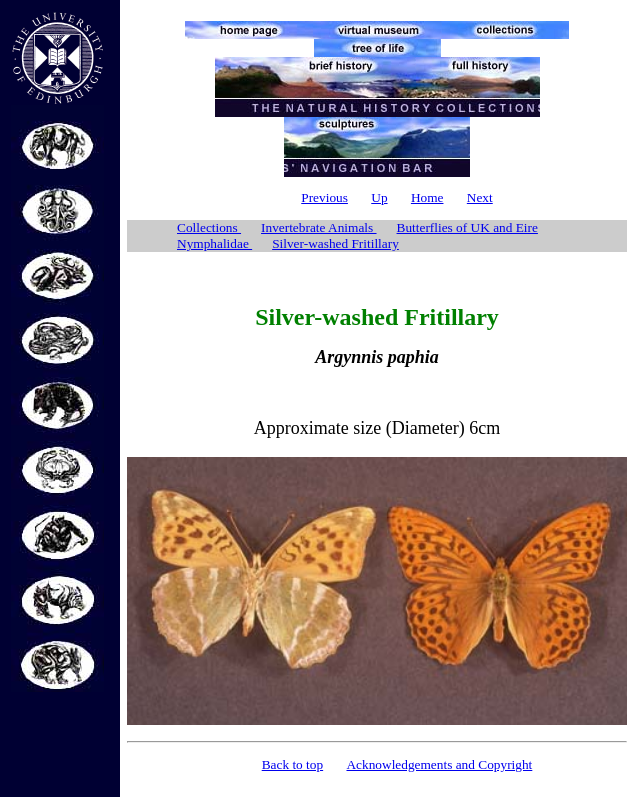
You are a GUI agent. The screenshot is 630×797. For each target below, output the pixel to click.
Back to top (292, 764)
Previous (324, 197)
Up (379, 197)
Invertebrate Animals (318, 227)
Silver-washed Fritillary (335, 243)
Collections (209, 227)
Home (427, 197)
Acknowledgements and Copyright (439, 764)
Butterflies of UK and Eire (467, 227)
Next (480, 197)
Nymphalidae (214, 243)
